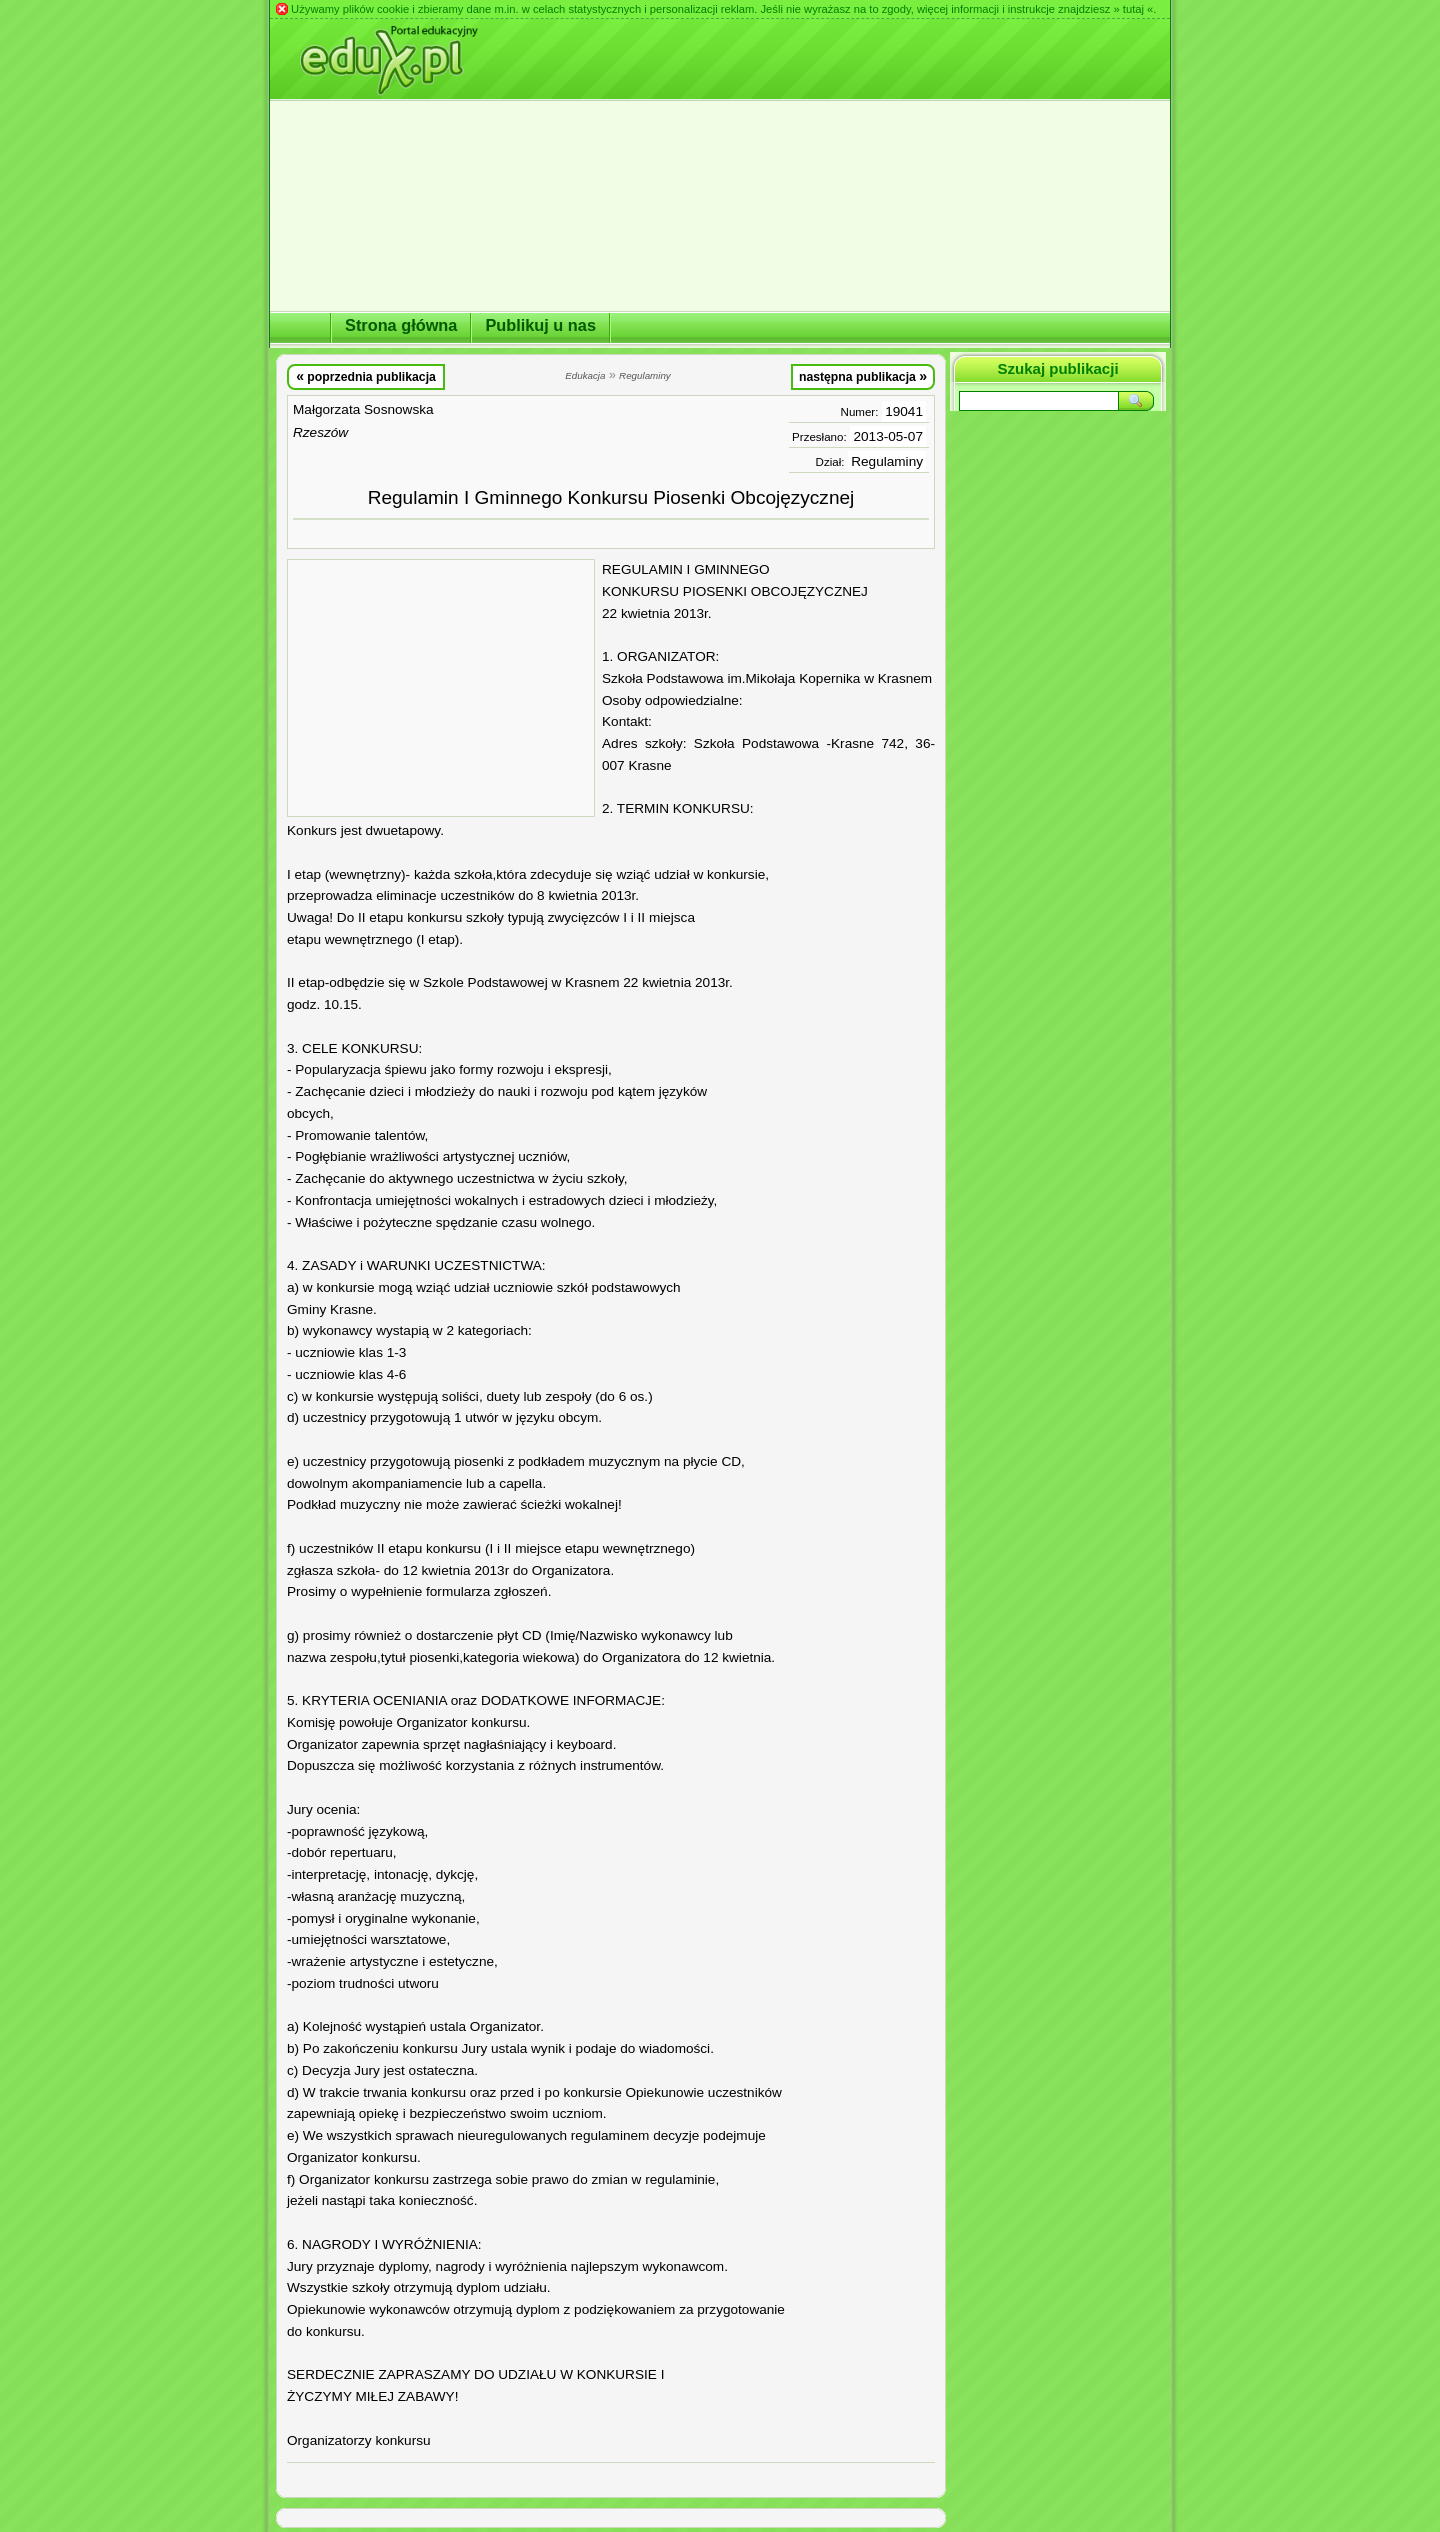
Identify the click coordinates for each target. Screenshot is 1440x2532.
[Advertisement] (441, 688)
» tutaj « (1133, 9)
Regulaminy (887, 461)
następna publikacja (863, 376)
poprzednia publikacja (366, 376)
